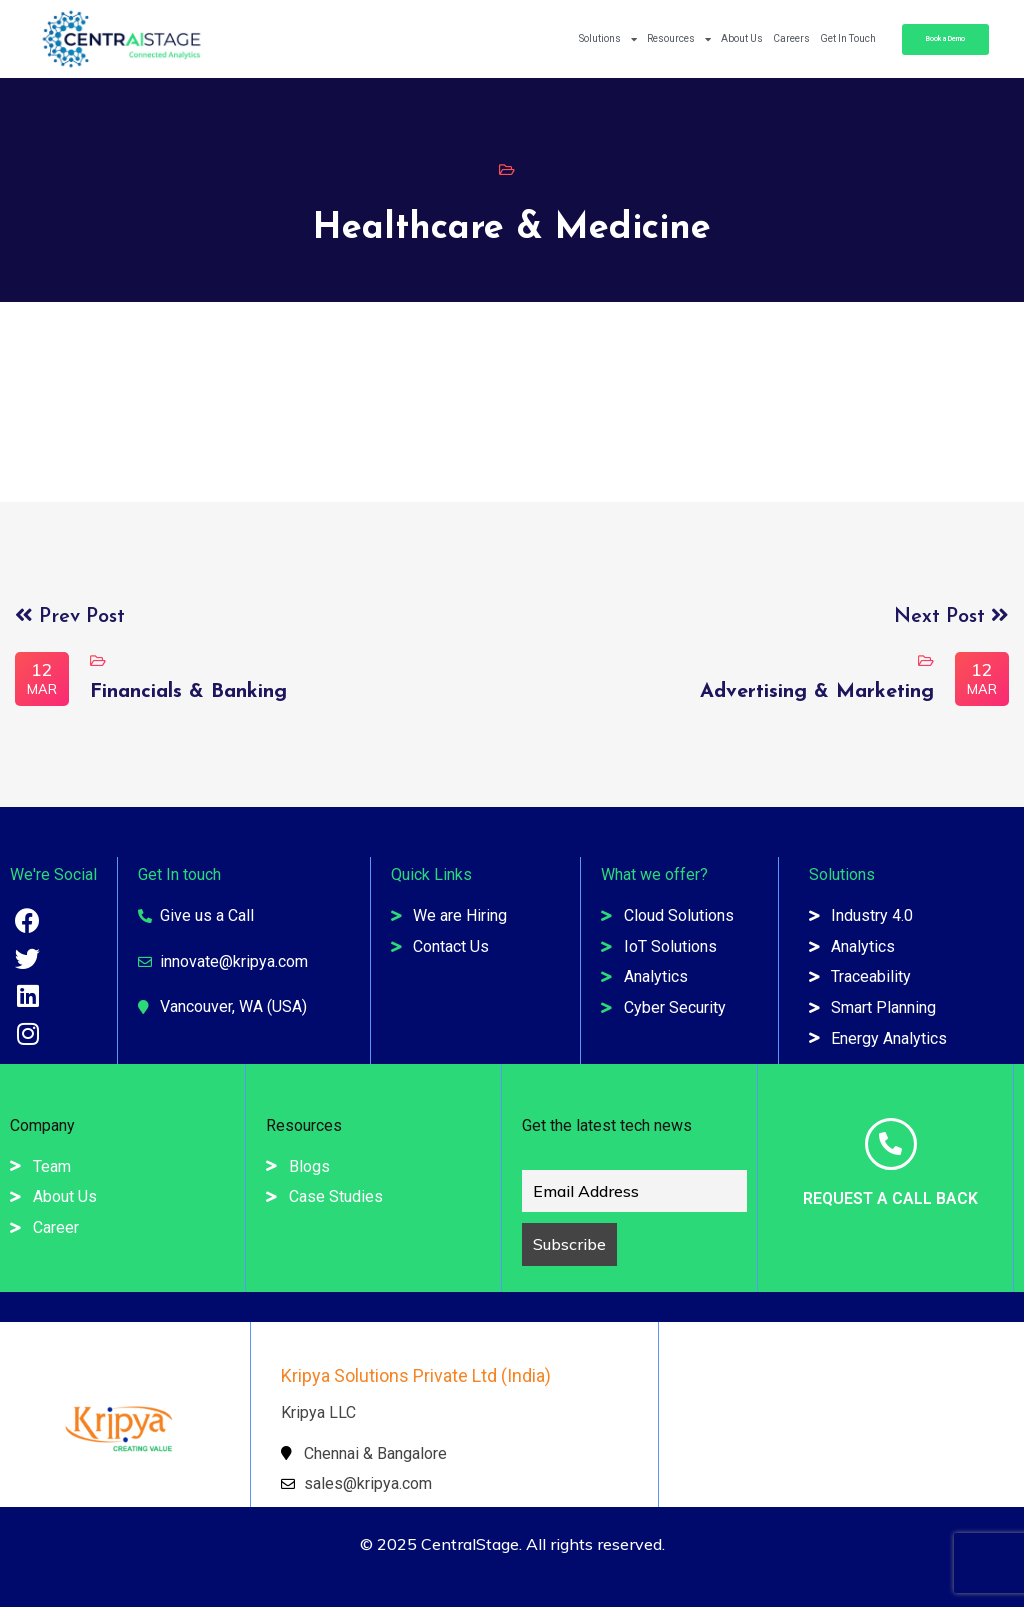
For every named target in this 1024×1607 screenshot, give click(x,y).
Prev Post (70, 617)
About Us (742, 38)
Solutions (608, 39)
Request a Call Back (890, 1198)
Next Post (951, 617)
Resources (679, 39)
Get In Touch (848, 38)
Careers (791, 38)
